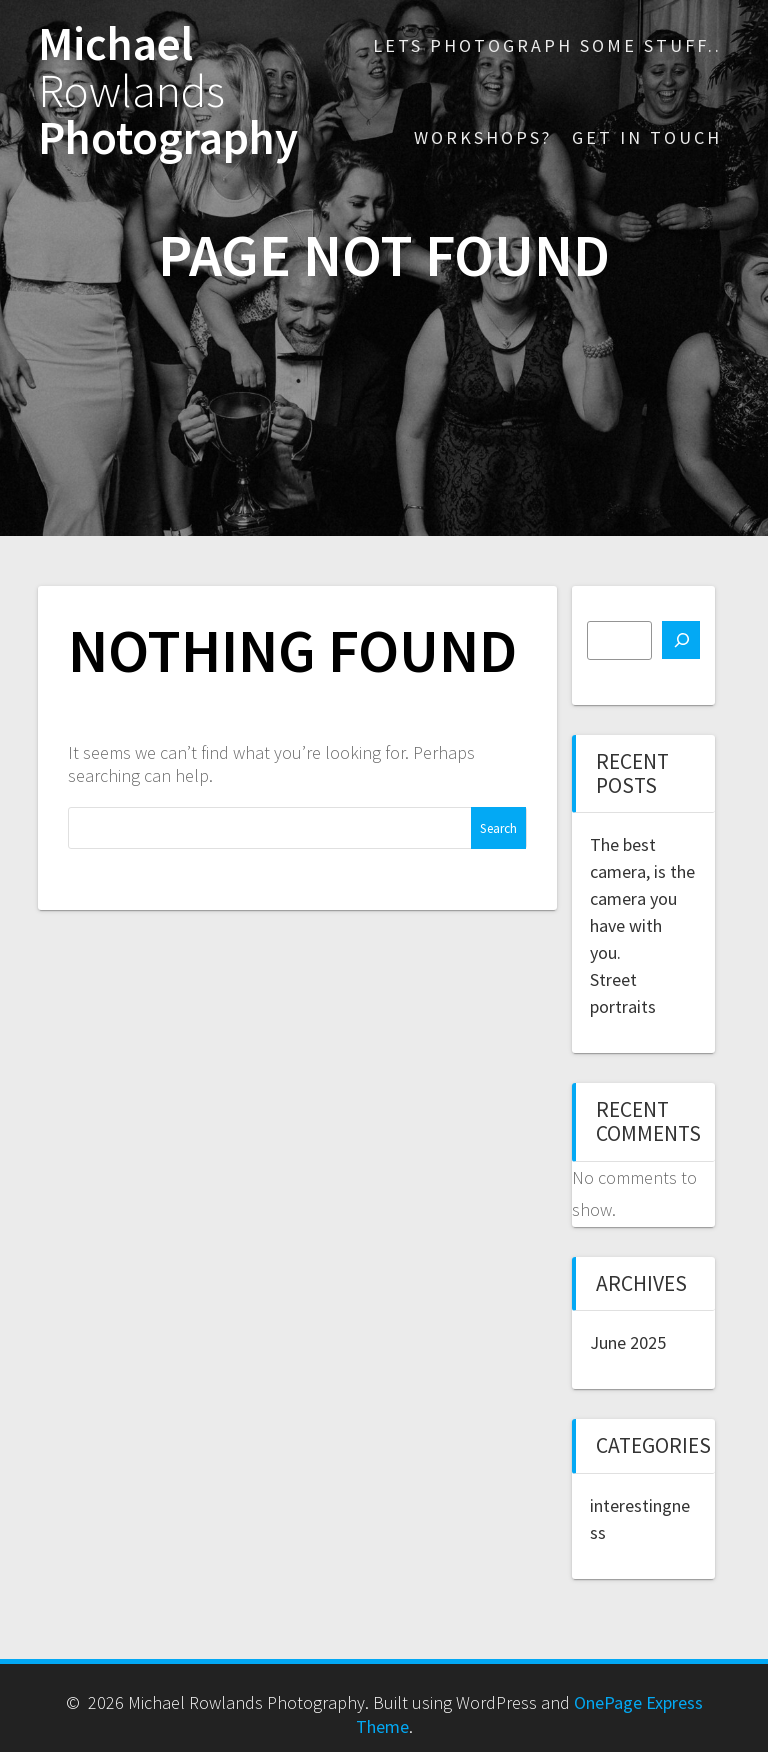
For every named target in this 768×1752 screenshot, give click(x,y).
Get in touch (647, 137)
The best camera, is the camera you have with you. (642, 898)
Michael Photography (168, 91)
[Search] (681, 640)
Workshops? (483, 137)
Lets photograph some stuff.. (547, 45)
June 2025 (628, 1342)
